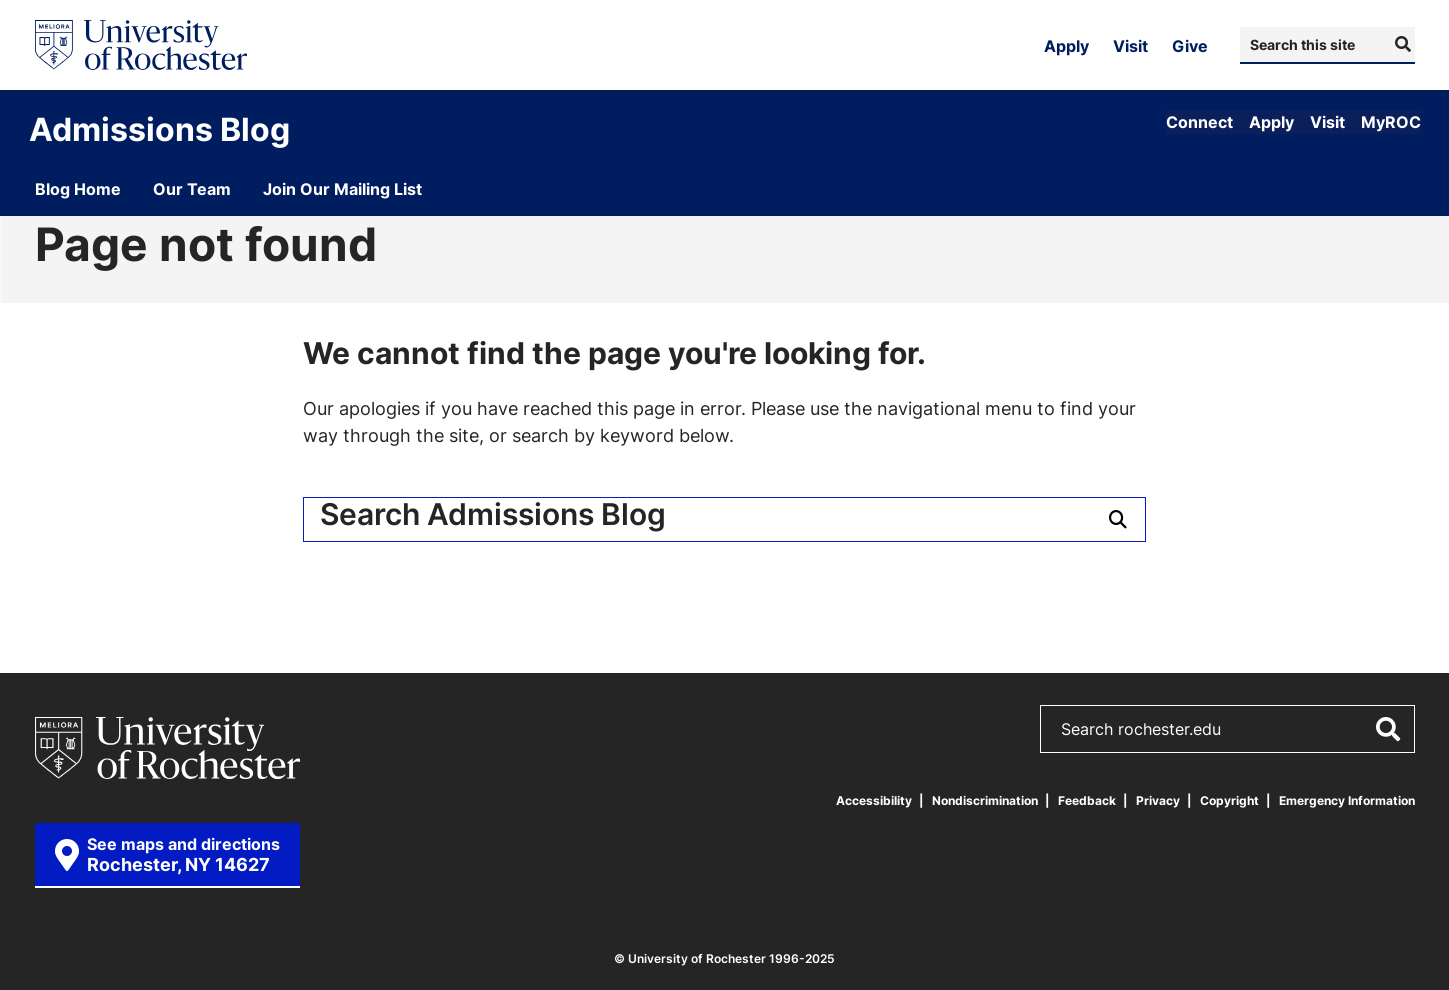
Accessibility (874, 800)
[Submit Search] (1401, 44)
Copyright (1229, 800)
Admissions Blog (159, 129)
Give (1190, 46)
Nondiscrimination (985, 800)
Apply (1066, 46)
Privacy (1158, 800)
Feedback (1087, 800)
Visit (1130, 46)
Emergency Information (1347, 800)
